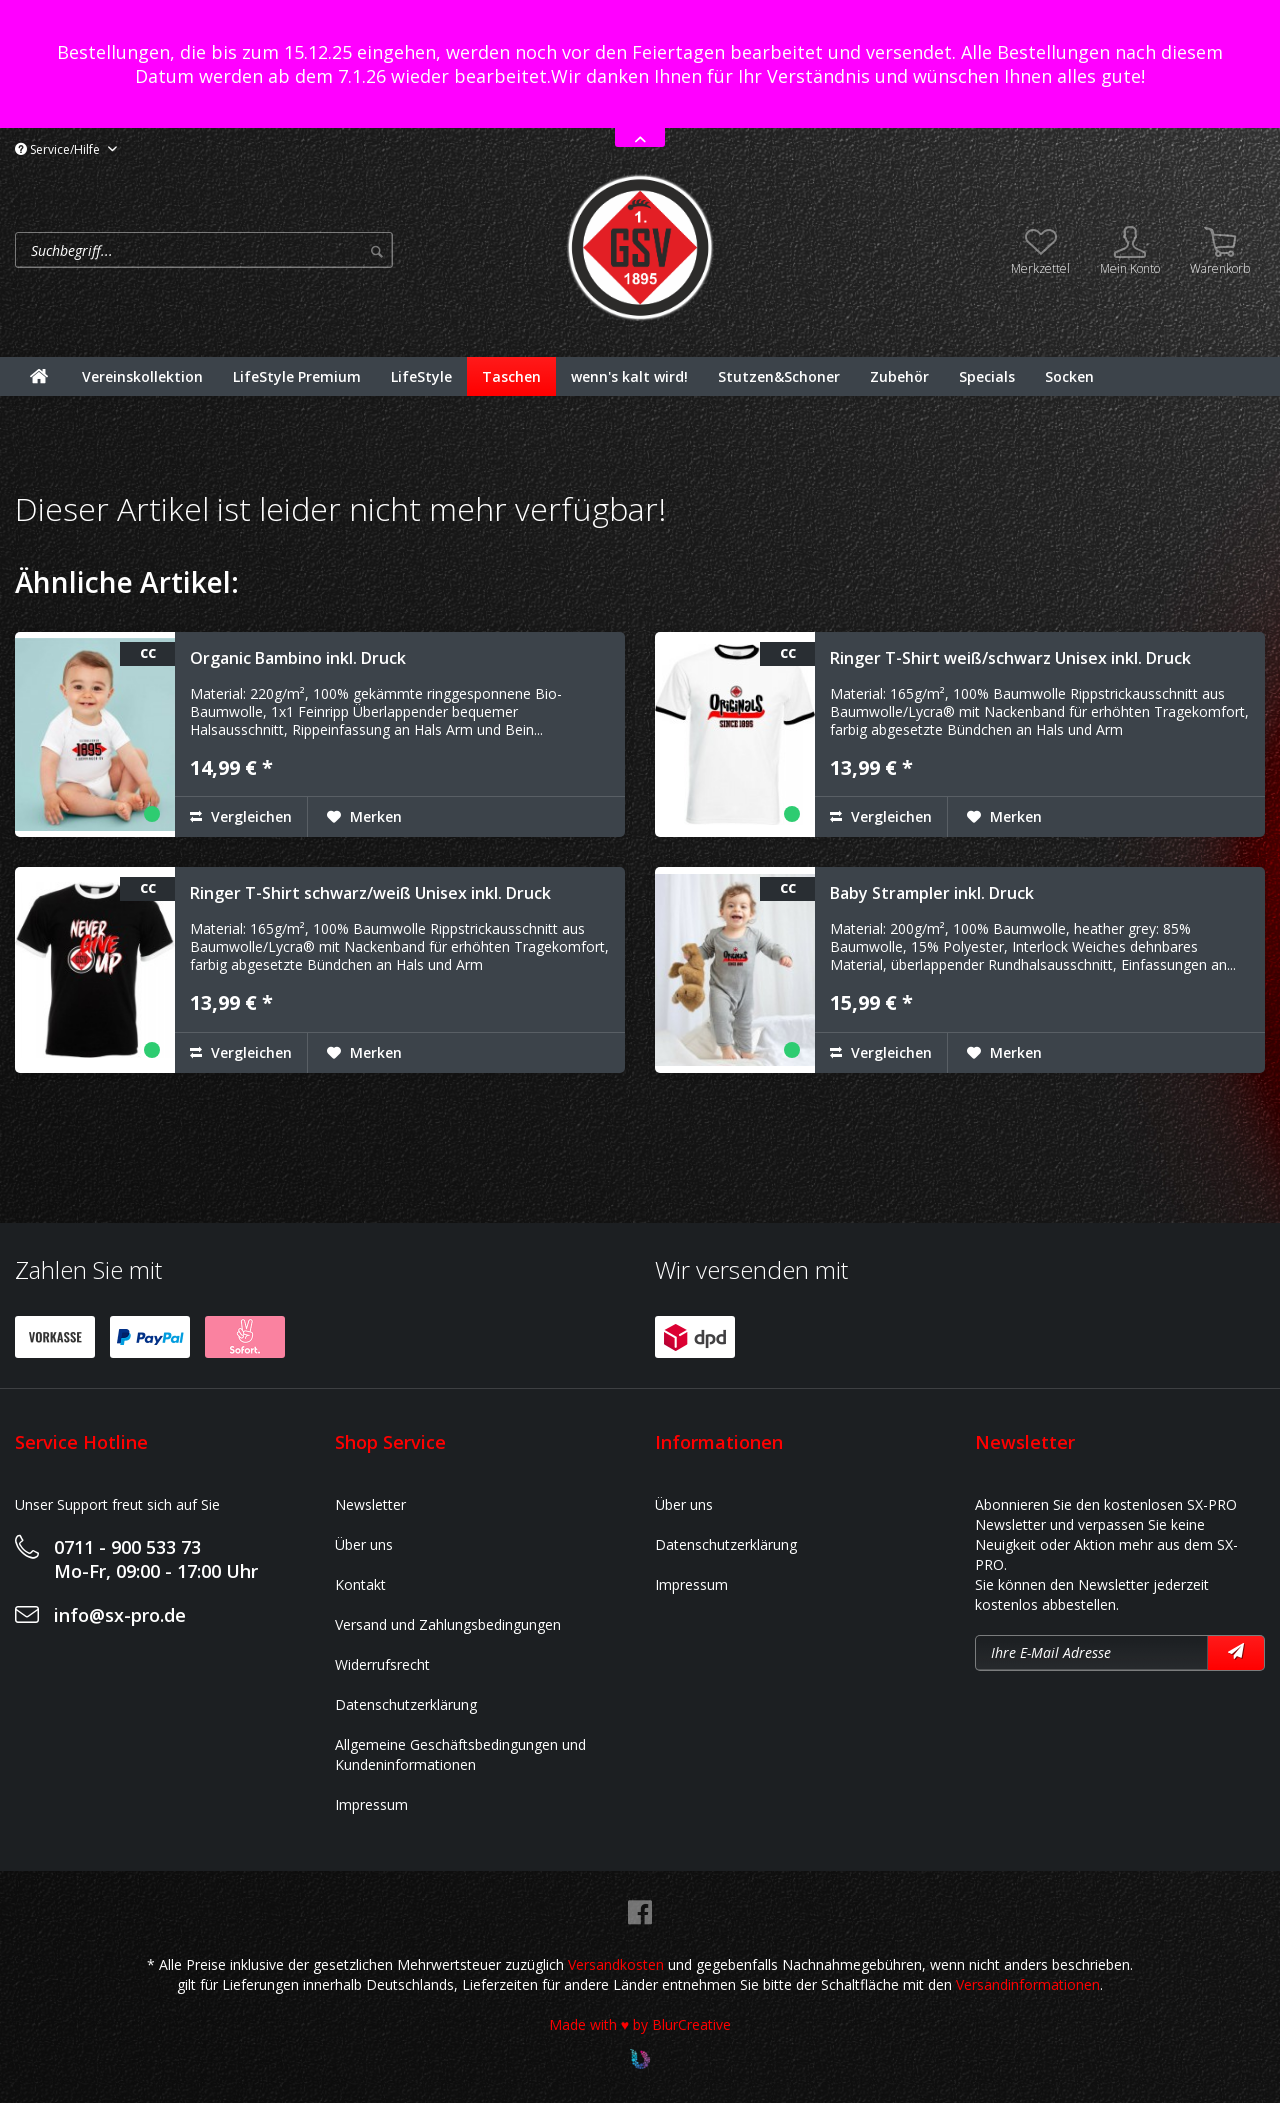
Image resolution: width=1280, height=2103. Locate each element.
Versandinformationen (1028, 1984)
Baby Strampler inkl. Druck (932, 893)
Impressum (371, 1804)
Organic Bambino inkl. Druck (298, 658)
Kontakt (360, 1584)
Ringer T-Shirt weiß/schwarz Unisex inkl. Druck (1010, 658)
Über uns (364, 1544)
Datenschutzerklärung (406, 1704)
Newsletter (370, 1504)
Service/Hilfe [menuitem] (59, 149)
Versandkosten (616, 1964)
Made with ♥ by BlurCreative (640, 2024)
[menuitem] (285, 250)
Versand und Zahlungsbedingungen (448, 1624)
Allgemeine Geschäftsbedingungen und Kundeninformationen (460, 1754)
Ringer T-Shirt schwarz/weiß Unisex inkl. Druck (370, 893)
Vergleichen (241, 816)
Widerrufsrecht (382, 1664)
